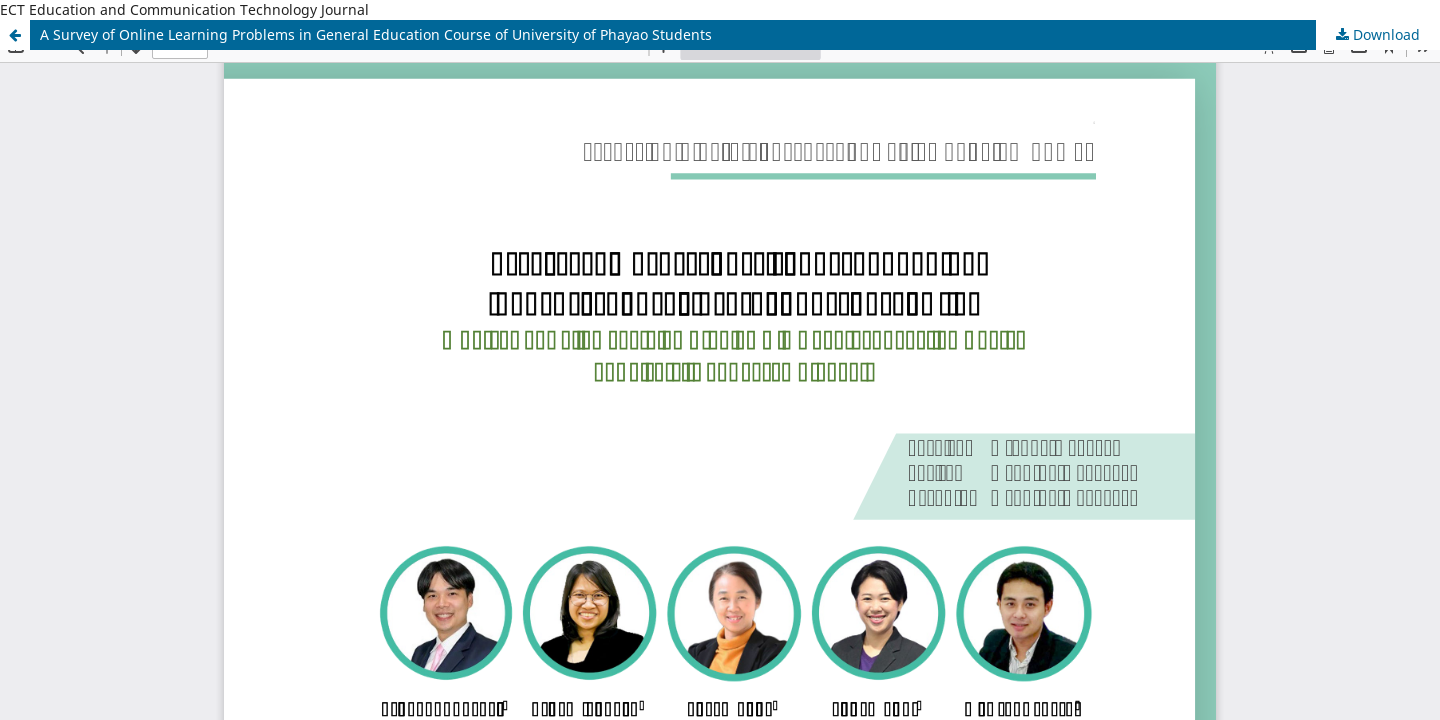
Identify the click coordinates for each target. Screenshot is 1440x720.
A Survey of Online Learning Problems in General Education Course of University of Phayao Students (376, 34)
